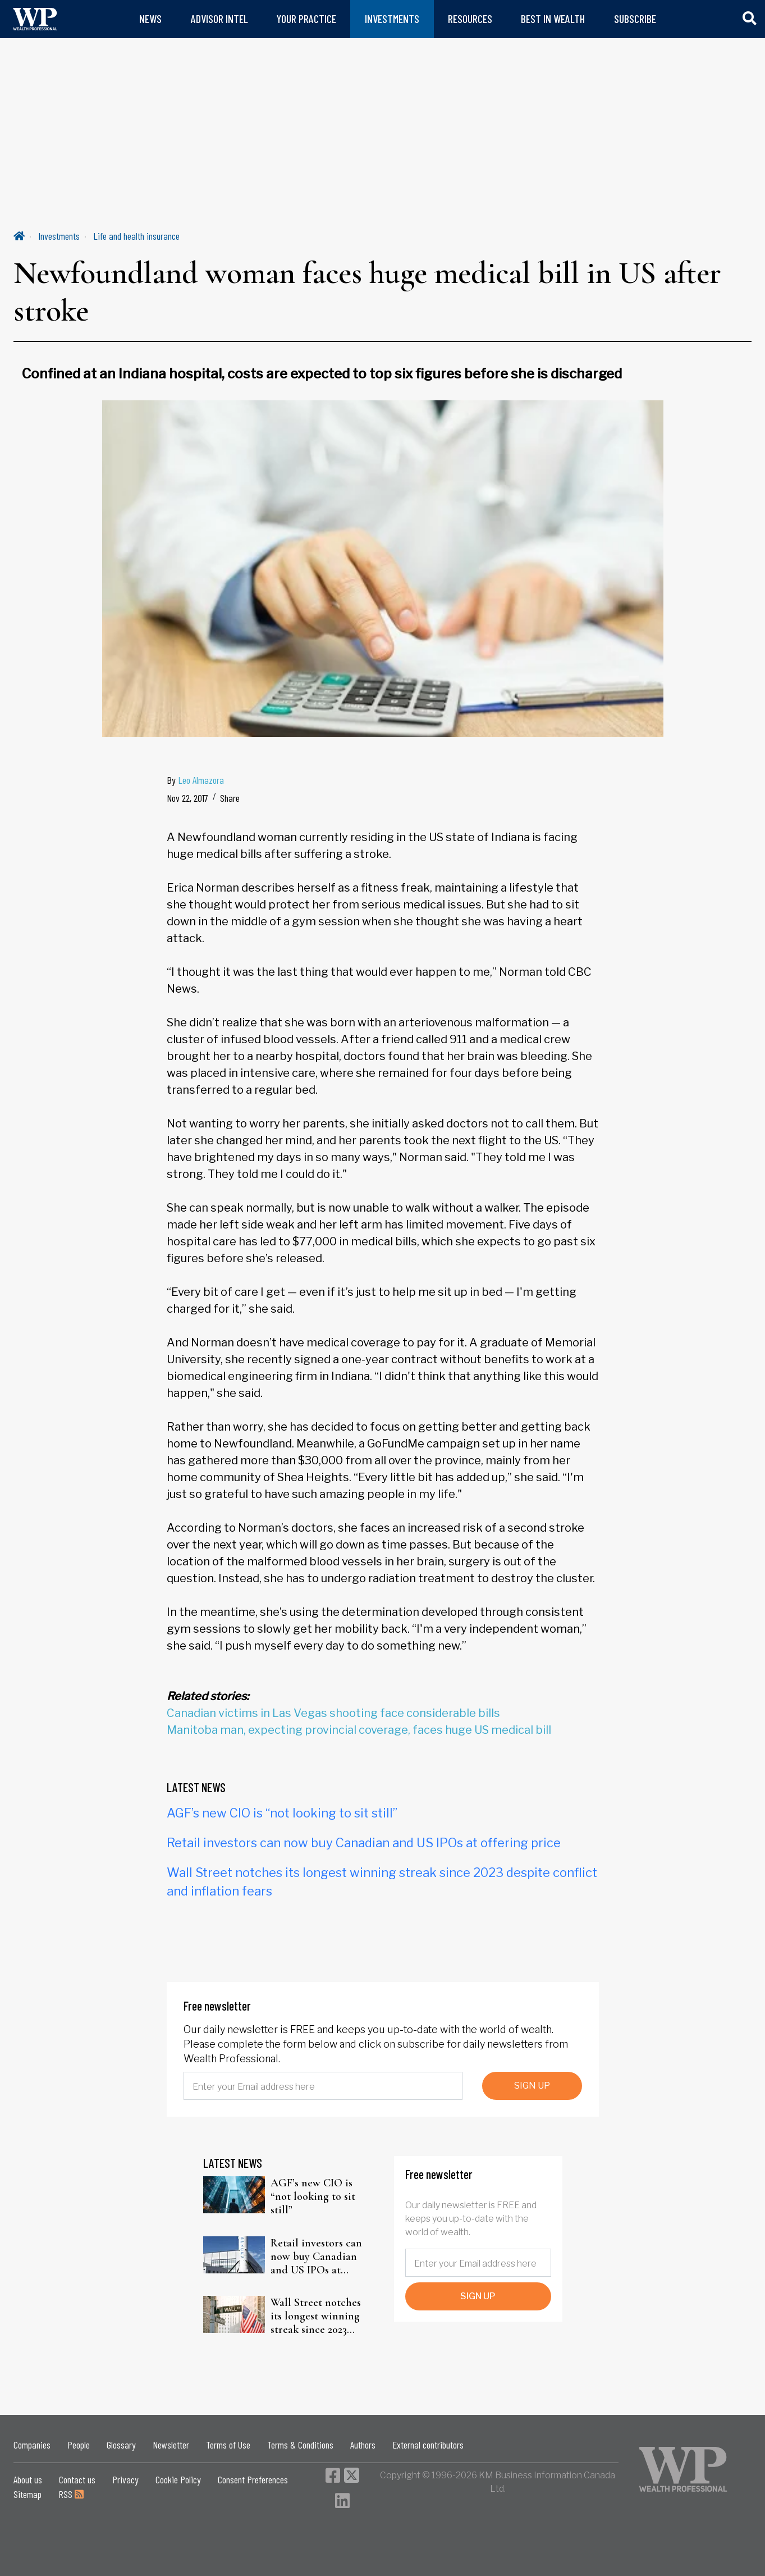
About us (27, 2479)
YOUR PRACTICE (306, 18)
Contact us (77, 2479)
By (195, 780)
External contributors (428, 2444)
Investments (59, 236)
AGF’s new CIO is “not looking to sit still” (282, 1813)
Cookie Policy (178, 2479)
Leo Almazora (201, 780)
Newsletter (171, 2444)
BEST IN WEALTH (553, 18)
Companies (32, 2444)
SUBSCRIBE (635, 18)
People (78, 2444)
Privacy (125, 2479)
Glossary (121, 2444)
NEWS (150, 18)
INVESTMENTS (392, 18)
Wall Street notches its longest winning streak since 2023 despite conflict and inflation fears (317, 2316)
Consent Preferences (253, 2479)
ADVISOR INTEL (219, 18)
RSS (71, 2494)
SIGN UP (532, 2085)
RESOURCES (470, 18)
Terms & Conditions (300, 2444)
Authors (362, 2444)
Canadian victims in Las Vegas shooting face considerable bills (333, 1713)
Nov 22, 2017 (187, 798)
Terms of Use (228, 2444)
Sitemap (27, 2494)
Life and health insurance (136, 236)
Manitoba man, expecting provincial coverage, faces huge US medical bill (359, 1730)
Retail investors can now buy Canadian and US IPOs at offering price (364, 1842)
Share (230, 798)
